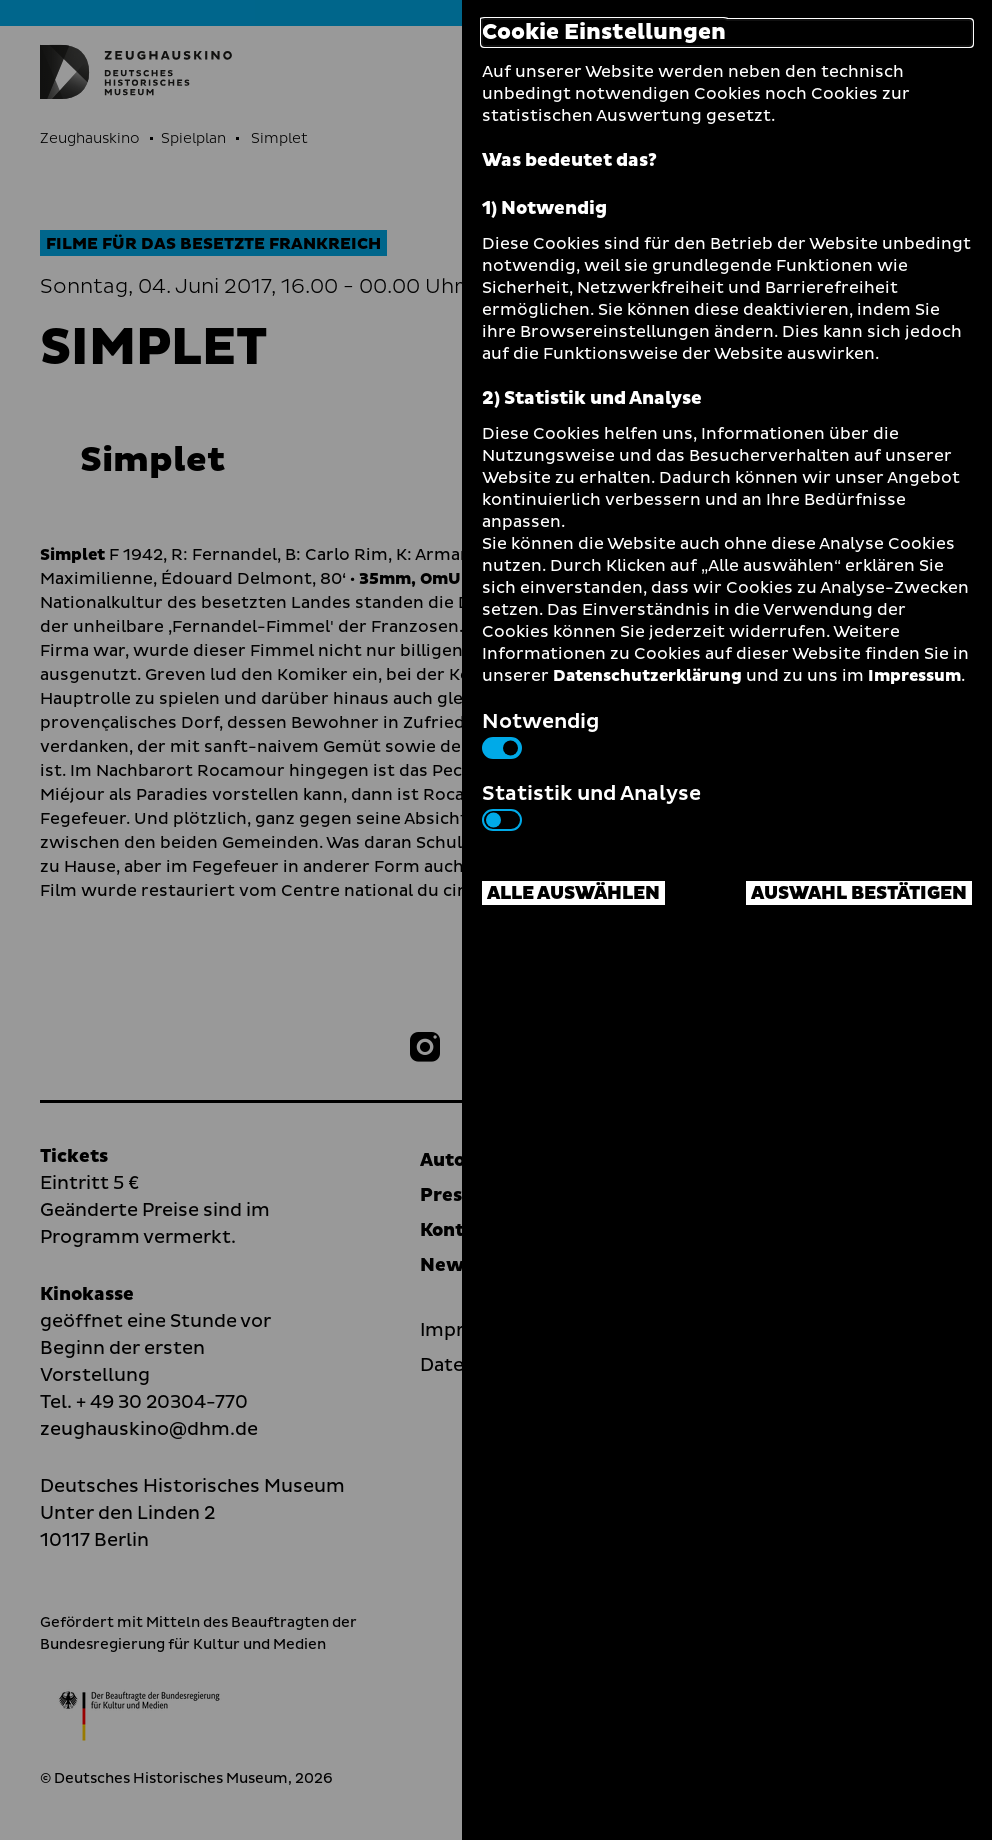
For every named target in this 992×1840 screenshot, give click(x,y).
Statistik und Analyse (591, 805)
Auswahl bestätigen (859, 893)
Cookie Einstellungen (604, 33)
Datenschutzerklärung (647, 676)
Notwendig (540, 733)
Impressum (914, 676)
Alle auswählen (573, 893)
